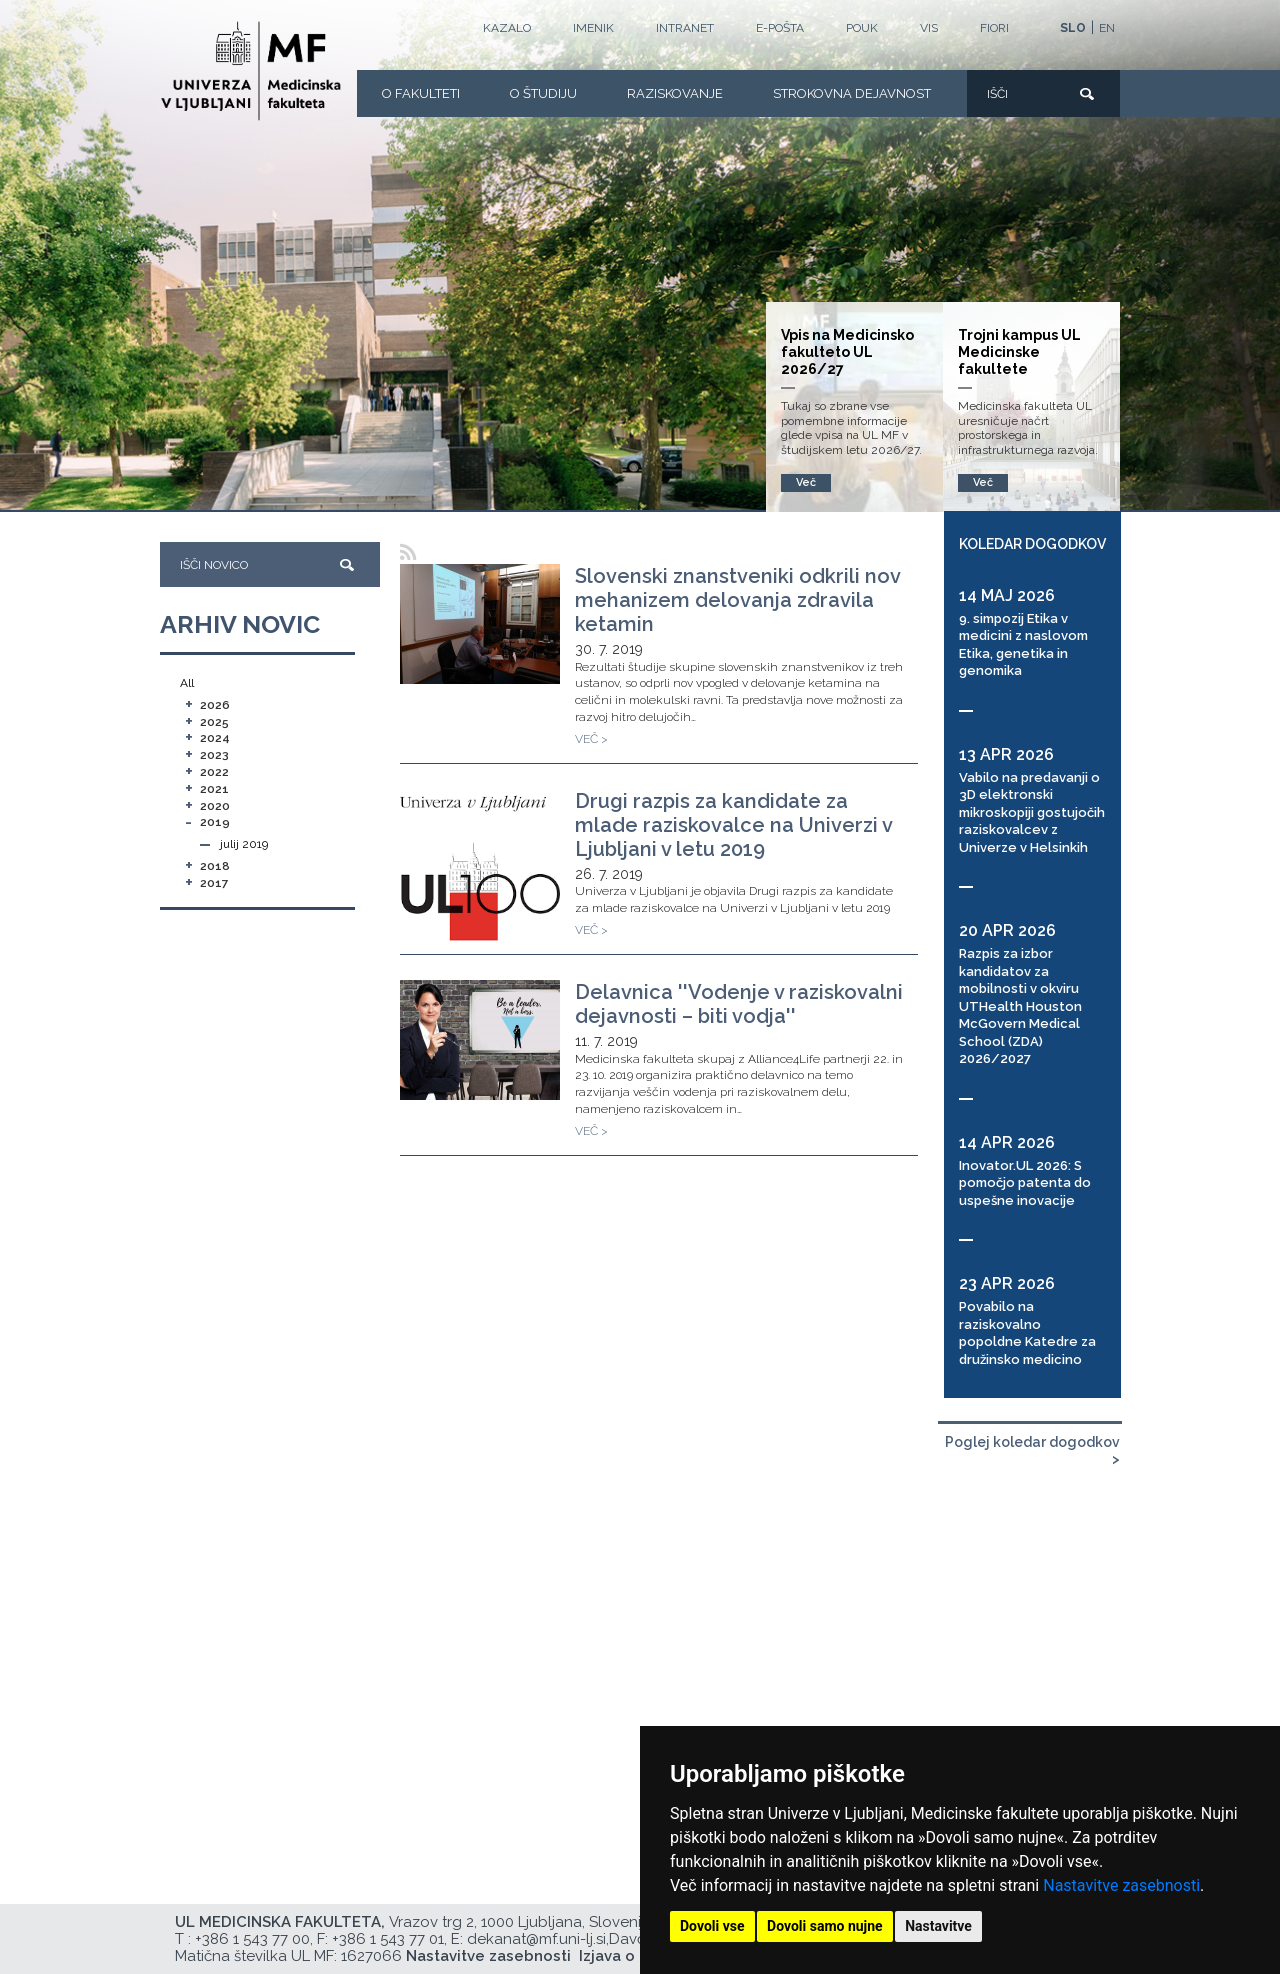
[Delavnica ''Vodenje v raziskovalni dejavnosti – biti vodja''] (480, 1040)
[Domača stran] (251, 71)
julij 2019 (244, 844)
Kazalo (507, 28)
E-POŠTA (780, 28)
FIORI (994, 28)
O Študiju (543, 93)
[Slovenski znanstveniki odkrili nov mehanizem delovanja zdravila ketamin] (480, 624)
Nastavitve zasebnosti (1121, 1885)
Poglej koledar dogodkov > (1032, 1450)
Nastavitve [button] (938, 1926)
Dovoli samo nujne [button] (825, 1926)
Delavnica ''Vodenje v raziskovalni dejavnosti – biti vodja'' (739, 1004)
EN (1107, 28)
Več (983, 482)
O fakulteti (421, 93)
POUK (862, 28)
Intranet (685, 28)
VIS (929, 28)
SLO (1073, 28)
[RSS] (408, 552)
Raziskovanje (675, 93)
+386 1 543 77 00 (252, 1939)
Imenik (593, 28)
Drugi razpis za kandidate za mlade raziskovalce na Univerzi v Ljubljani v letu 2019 (733, 825)
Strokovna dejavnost (852, 93)
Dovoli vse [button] (712, 1926)
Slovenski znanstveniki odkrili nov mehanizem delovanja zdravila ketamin (737, 600)
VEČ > (591, 739)
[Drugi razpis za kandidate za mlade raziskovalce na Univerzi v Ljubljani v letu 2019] (480, 868)
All (187, 683)
